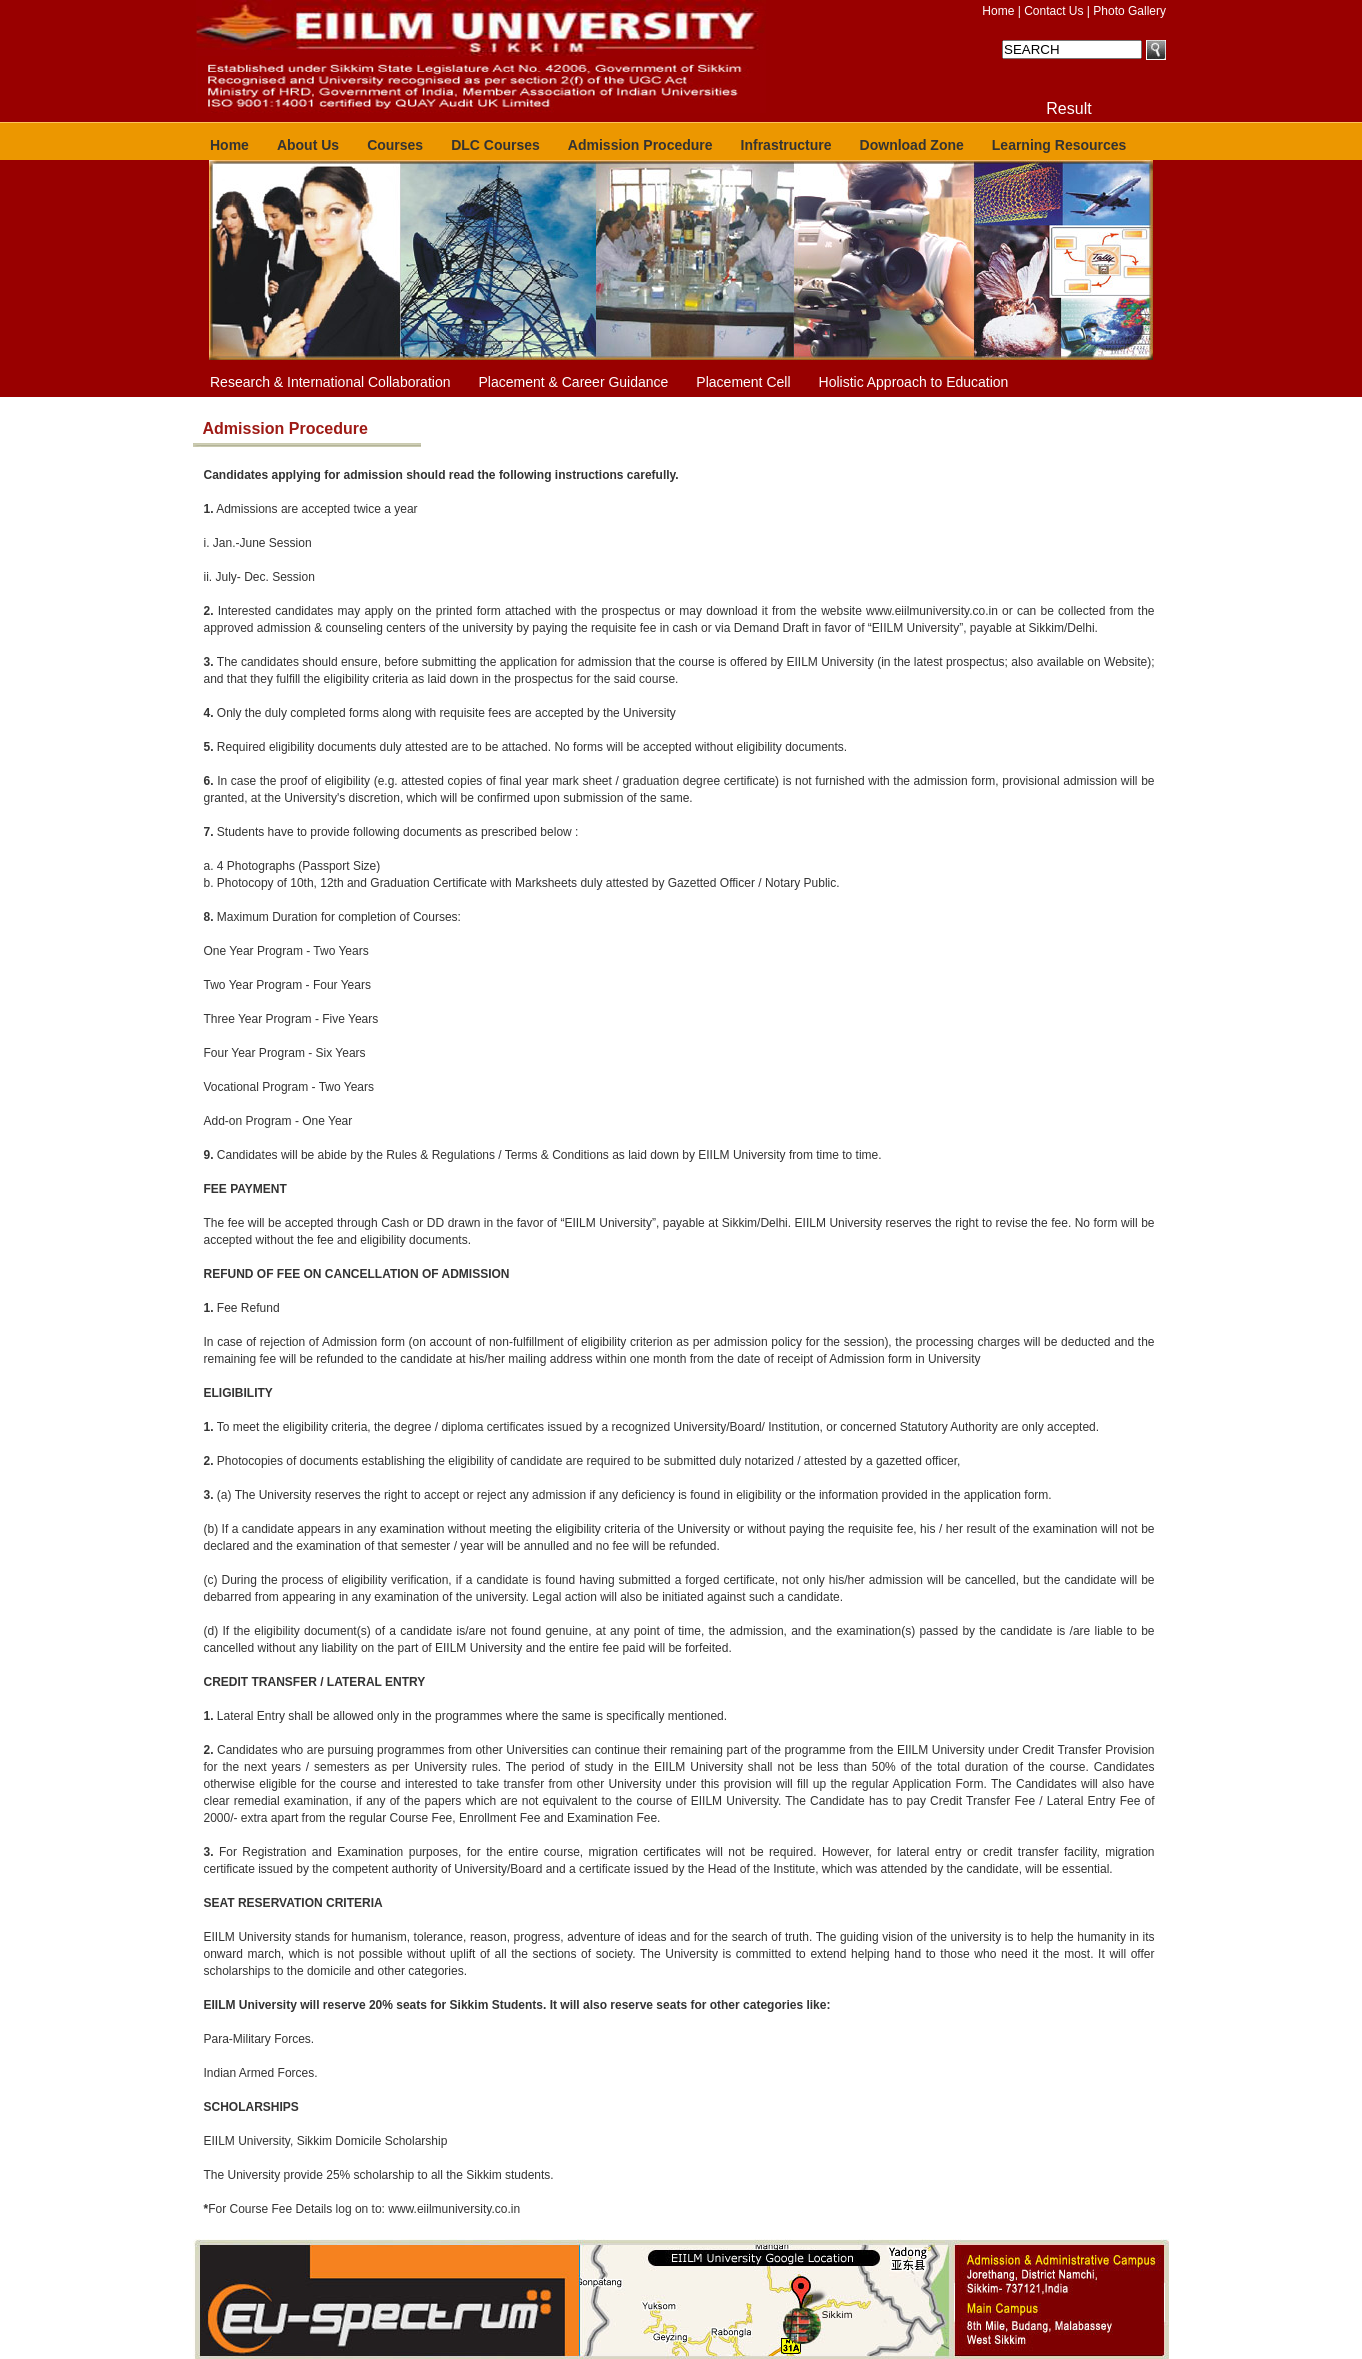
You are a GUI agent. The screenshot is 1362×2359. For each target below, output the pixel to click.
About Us (308, 145)
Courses (395, 145)
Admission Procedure (640, 145)
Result (1068, 108)
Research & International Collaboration (330, 382)
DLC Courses (495, 145)
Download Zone (912, 145)
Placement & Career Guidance (573, 382)
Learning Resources (1059, 145)
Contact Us (1053, 11)
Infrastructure (786, 145)
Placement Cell (743, 382)
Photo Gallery (1129, 11)
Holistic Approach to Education (914, 382)
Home (998, 11)
